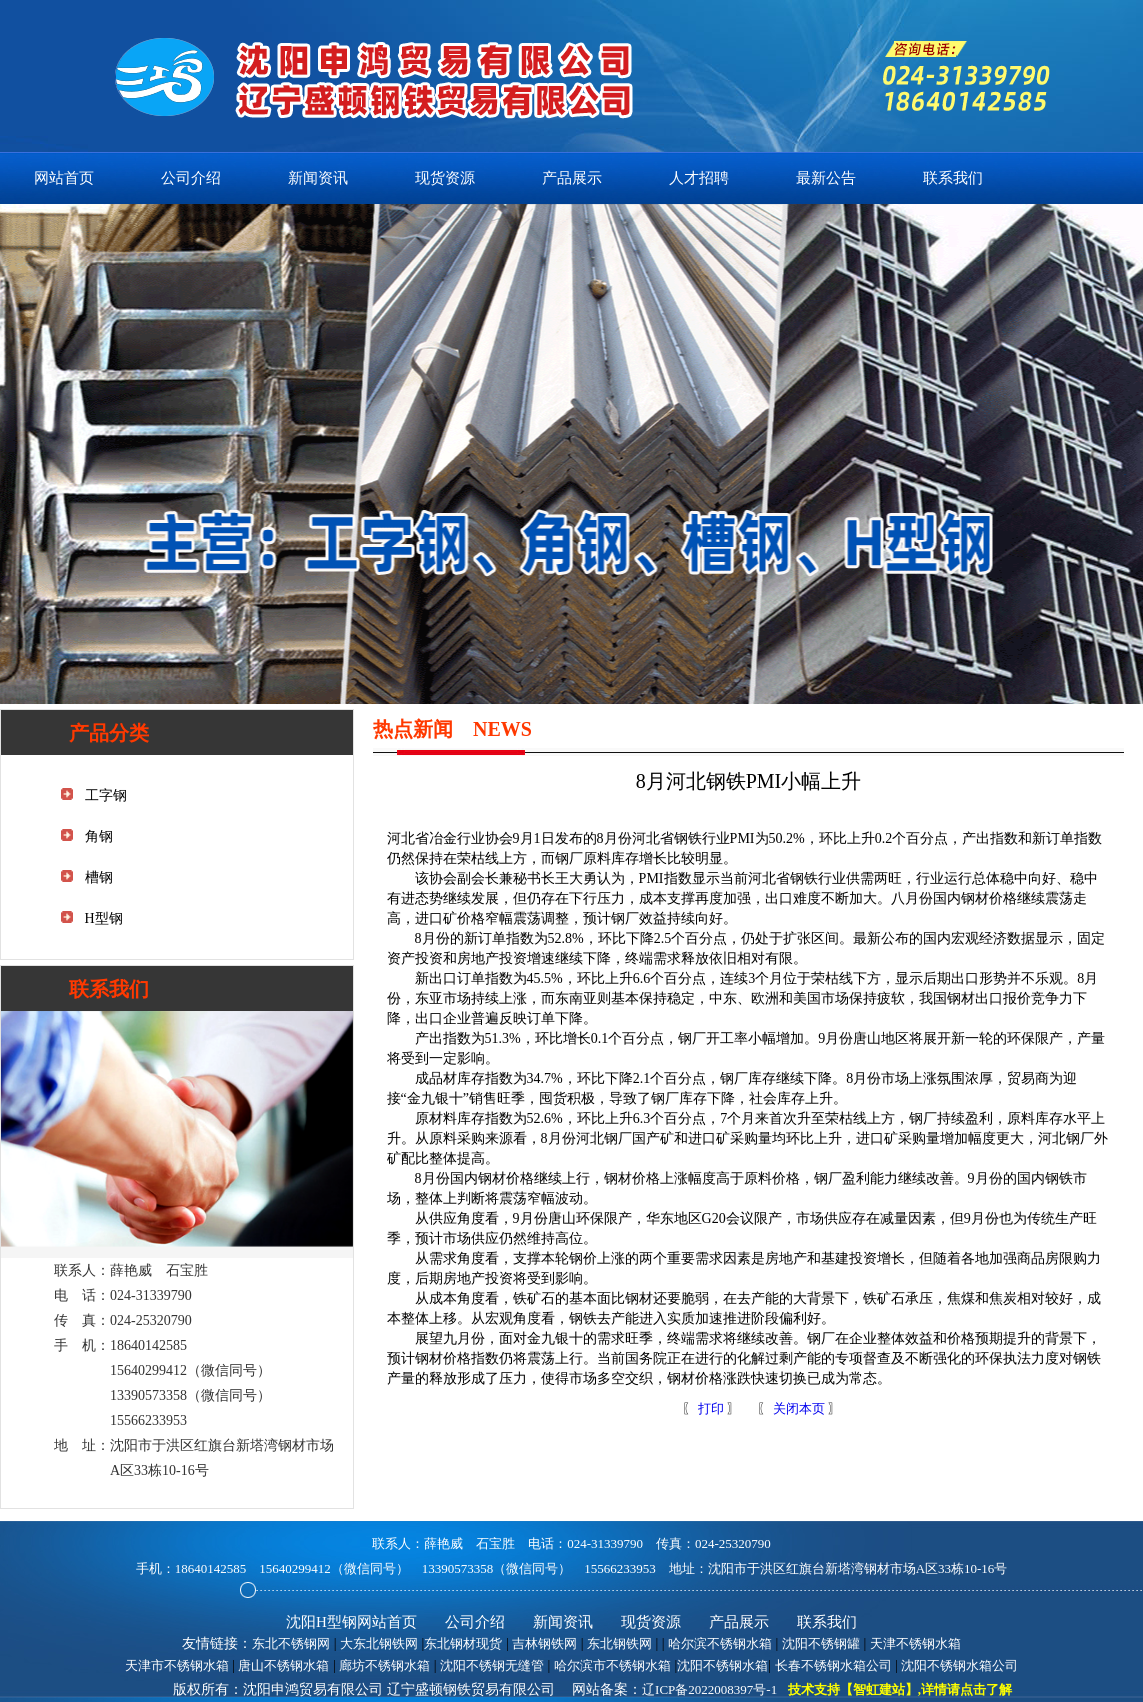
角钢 (99, 836)
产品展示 (572, 178)
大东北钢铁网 (379, 1643)
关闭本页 (799, 1408)
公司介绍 (191, 178)
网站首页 (64, 178)
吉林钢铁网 (544, 1643)
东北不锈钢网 (291, 1643)
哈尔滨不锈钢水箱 (720, 1643)
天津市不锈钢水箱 (177, 1665)
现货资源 (445, 178)
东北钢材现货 (463, 1643)
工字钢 (106, 795)
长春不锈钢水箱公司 (833, 1665)
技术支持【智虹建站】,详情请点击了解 (900, 1689)
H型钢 (104, 918)
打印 (709, 1408)
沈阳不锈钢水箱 (722, 1665)
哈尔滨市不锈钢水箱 (612, 1665)
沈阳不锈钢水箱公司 (959, 1665)
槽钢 (99, 877)
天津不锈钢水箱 (915, 1643)
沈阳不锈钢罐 (821, 1643)
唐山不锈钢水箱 (283, 1665)
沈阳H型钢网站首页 (351, 1622)
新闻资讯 (318, 178)
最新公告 (826, 178)
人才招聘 (699, 178)
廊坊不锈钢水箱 (384, 1665)
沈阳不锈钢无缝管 (492, 1665)
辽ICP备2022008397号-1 (709, 1689)
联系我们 (953, 178)
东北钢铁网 (619, 1643)
